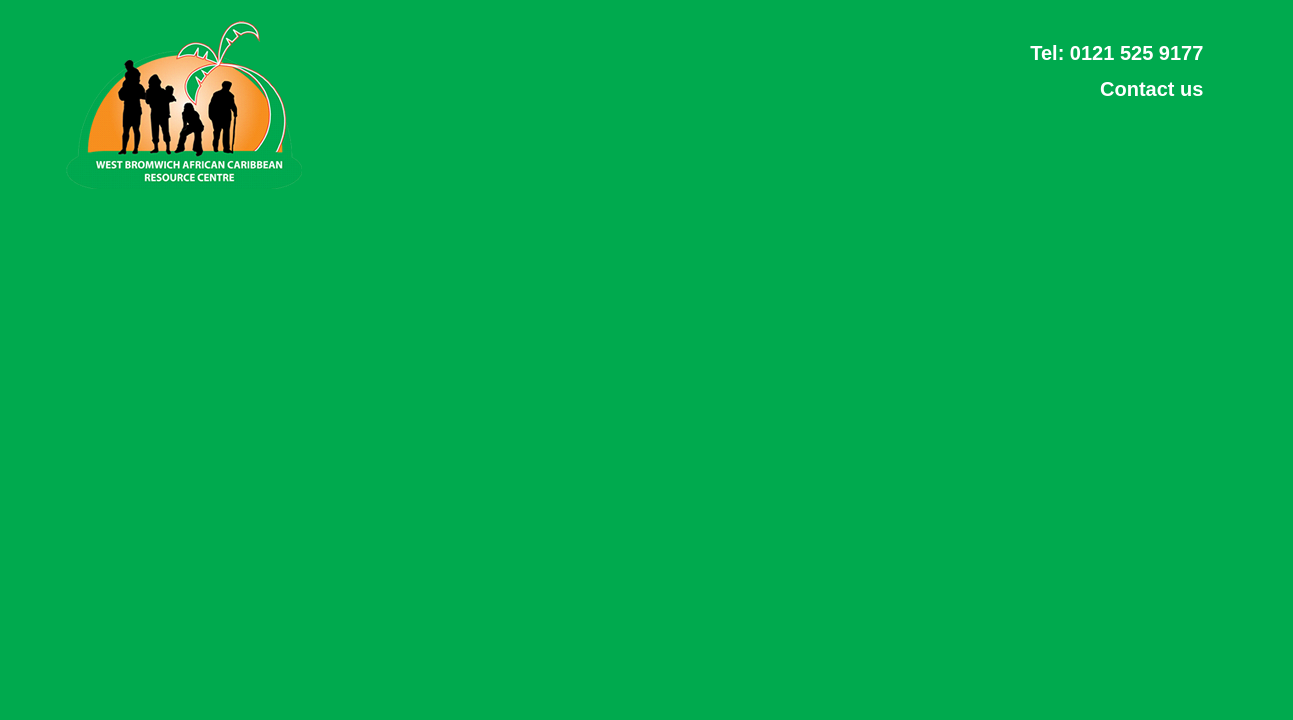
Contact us (1151, 89)
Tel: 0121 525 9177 (1116, 53)
